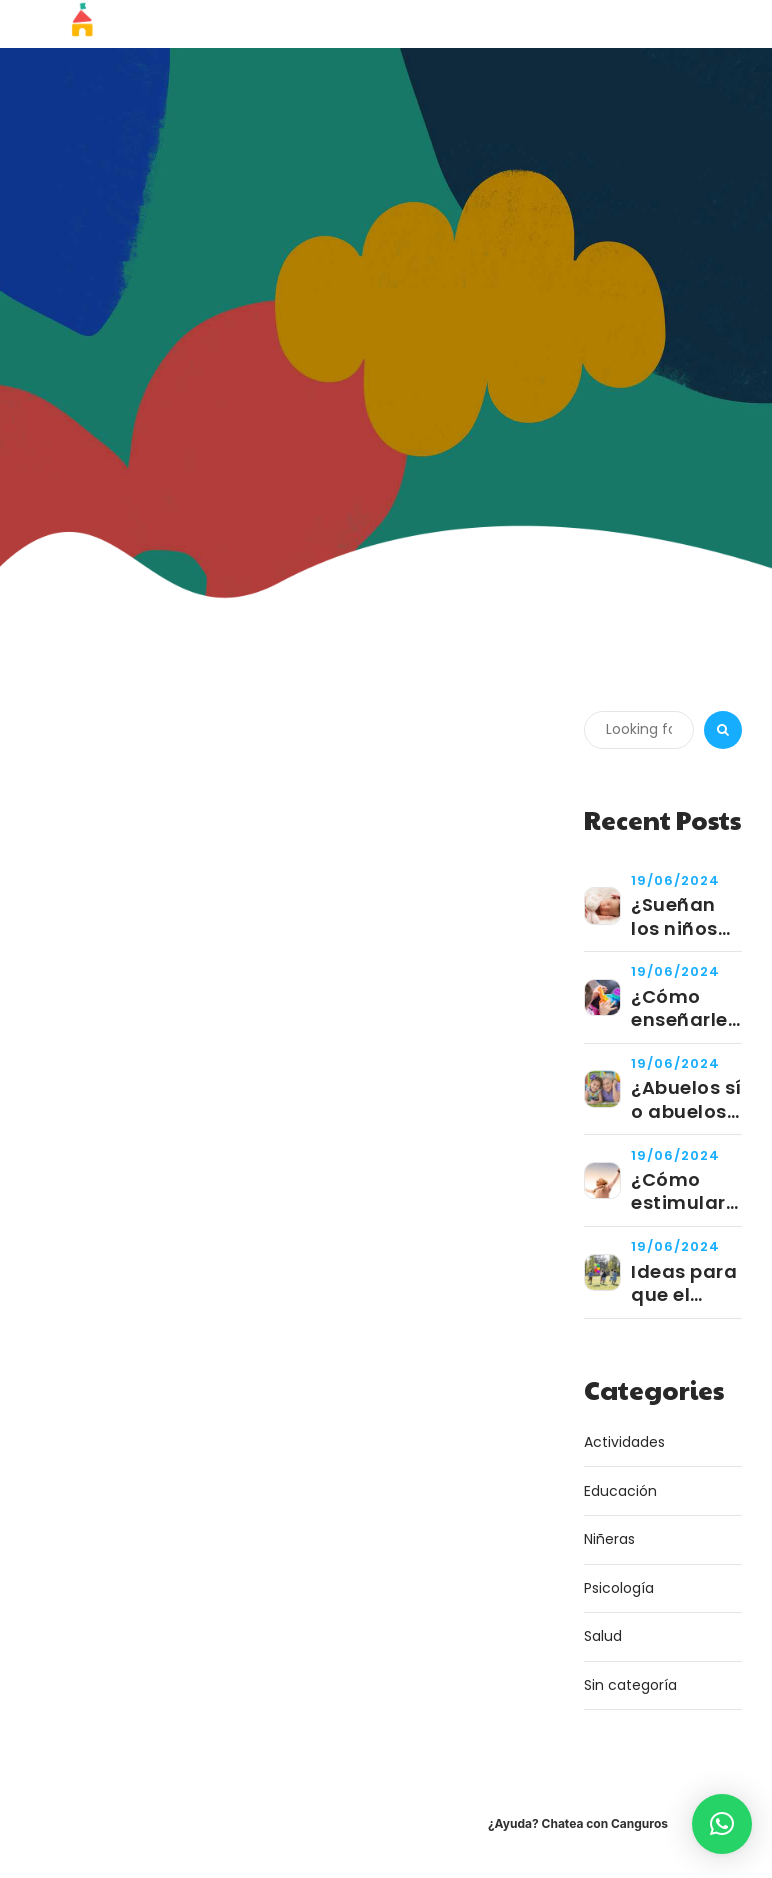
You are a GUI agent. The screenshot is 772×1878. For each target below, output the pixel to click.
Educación (620, 1491)
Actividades (624, 1442)
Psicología (619, 1588)
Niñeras (609, 1539)
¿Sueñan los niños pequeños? (685, 916)
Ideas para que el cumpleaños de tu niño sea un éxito (686, 1283)
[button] (722, 1824)
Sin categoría (630, 1685)
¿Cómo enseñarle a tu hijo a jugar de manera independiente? (686, 1008)
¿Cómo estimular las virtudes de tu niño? (686, 1191)
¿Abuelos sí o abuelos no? (686, 1099)
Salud (603, 1636)
